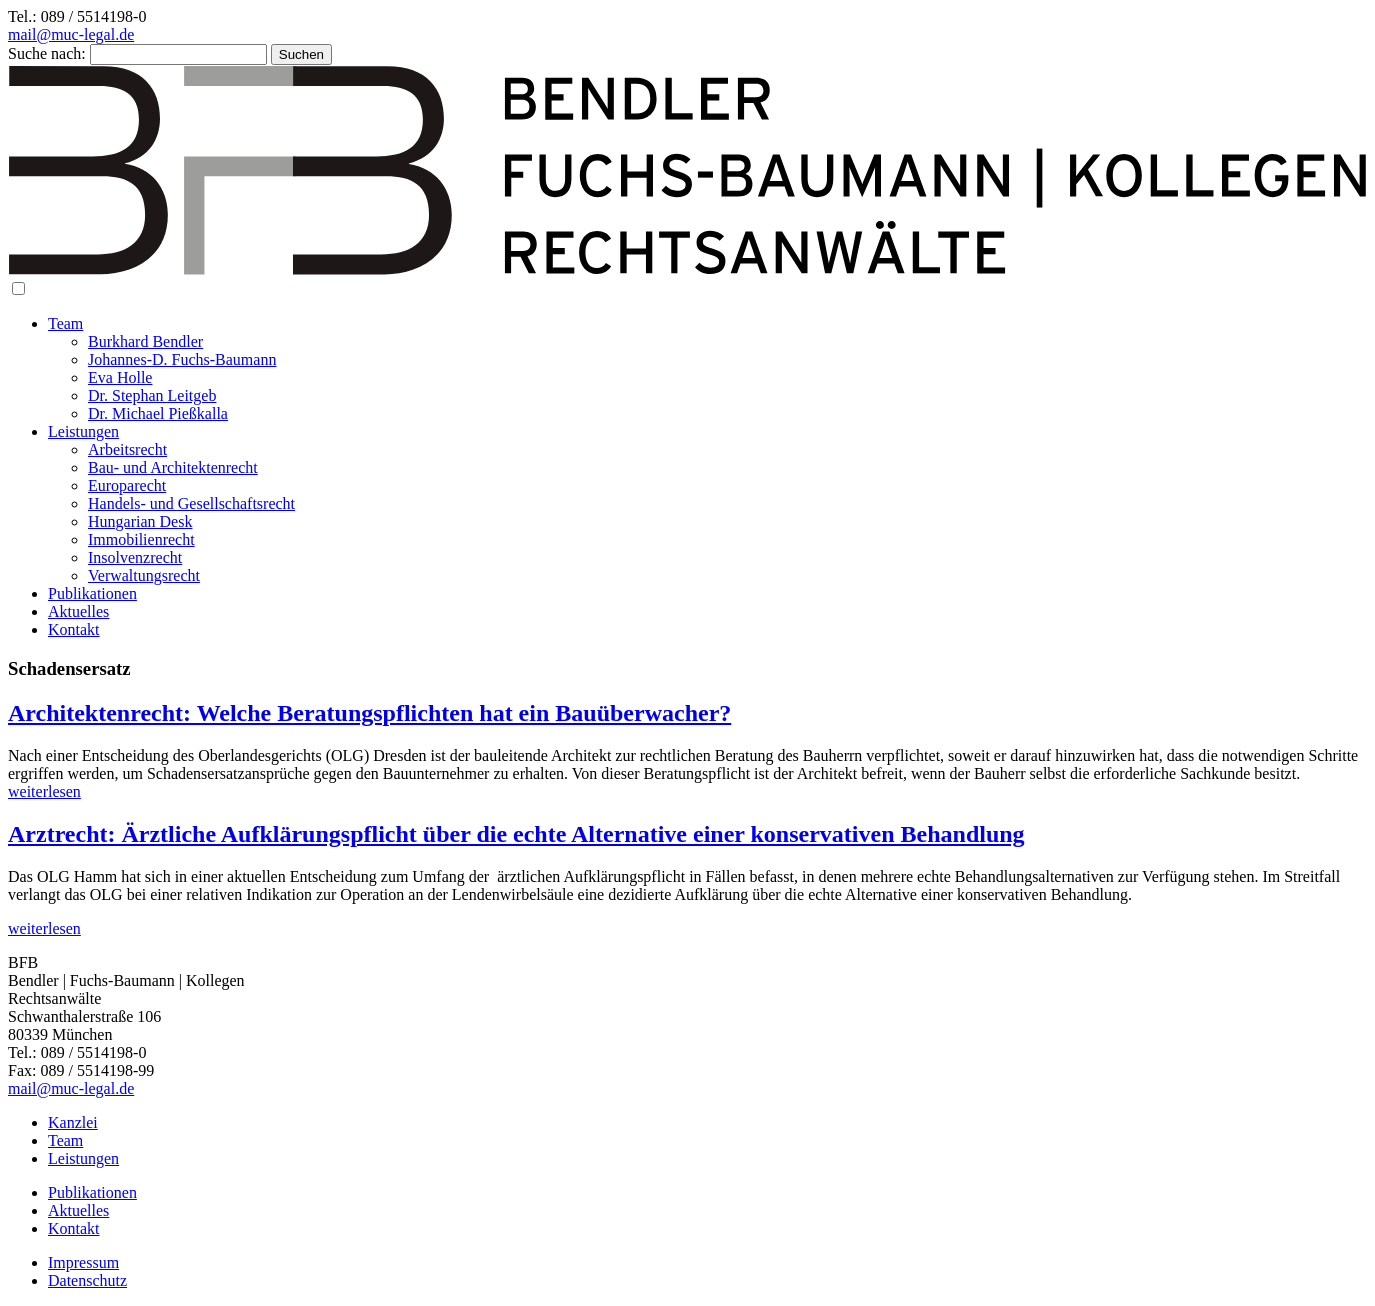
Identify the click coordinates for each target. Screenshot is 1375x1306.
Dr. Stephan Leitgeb (152, 395)
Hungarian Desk (140, 521)
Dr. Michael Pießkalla (158, 413)
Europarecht (127, 485)
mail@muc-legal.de (71, 34)
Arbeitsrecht (127, 449)
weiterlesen (44, 791)
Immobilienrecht (141, 539)
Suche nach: (47, 53)
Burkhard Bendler (145, 341)
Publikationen (92, 593)
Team (65, 323)
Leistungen (83, 431)
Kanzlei (73, 1122)
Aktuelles (78, 611)
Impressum (83, 1262)
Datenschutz (87, 1280)
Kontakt (74, 629)
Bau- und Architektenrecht (173, 467)
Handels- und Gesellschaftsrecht (191, 503)
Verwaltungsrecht (144, 575)
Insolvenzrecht (135, 557)
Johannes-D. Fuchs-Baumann (182, 359)
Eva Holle (120, 377)
